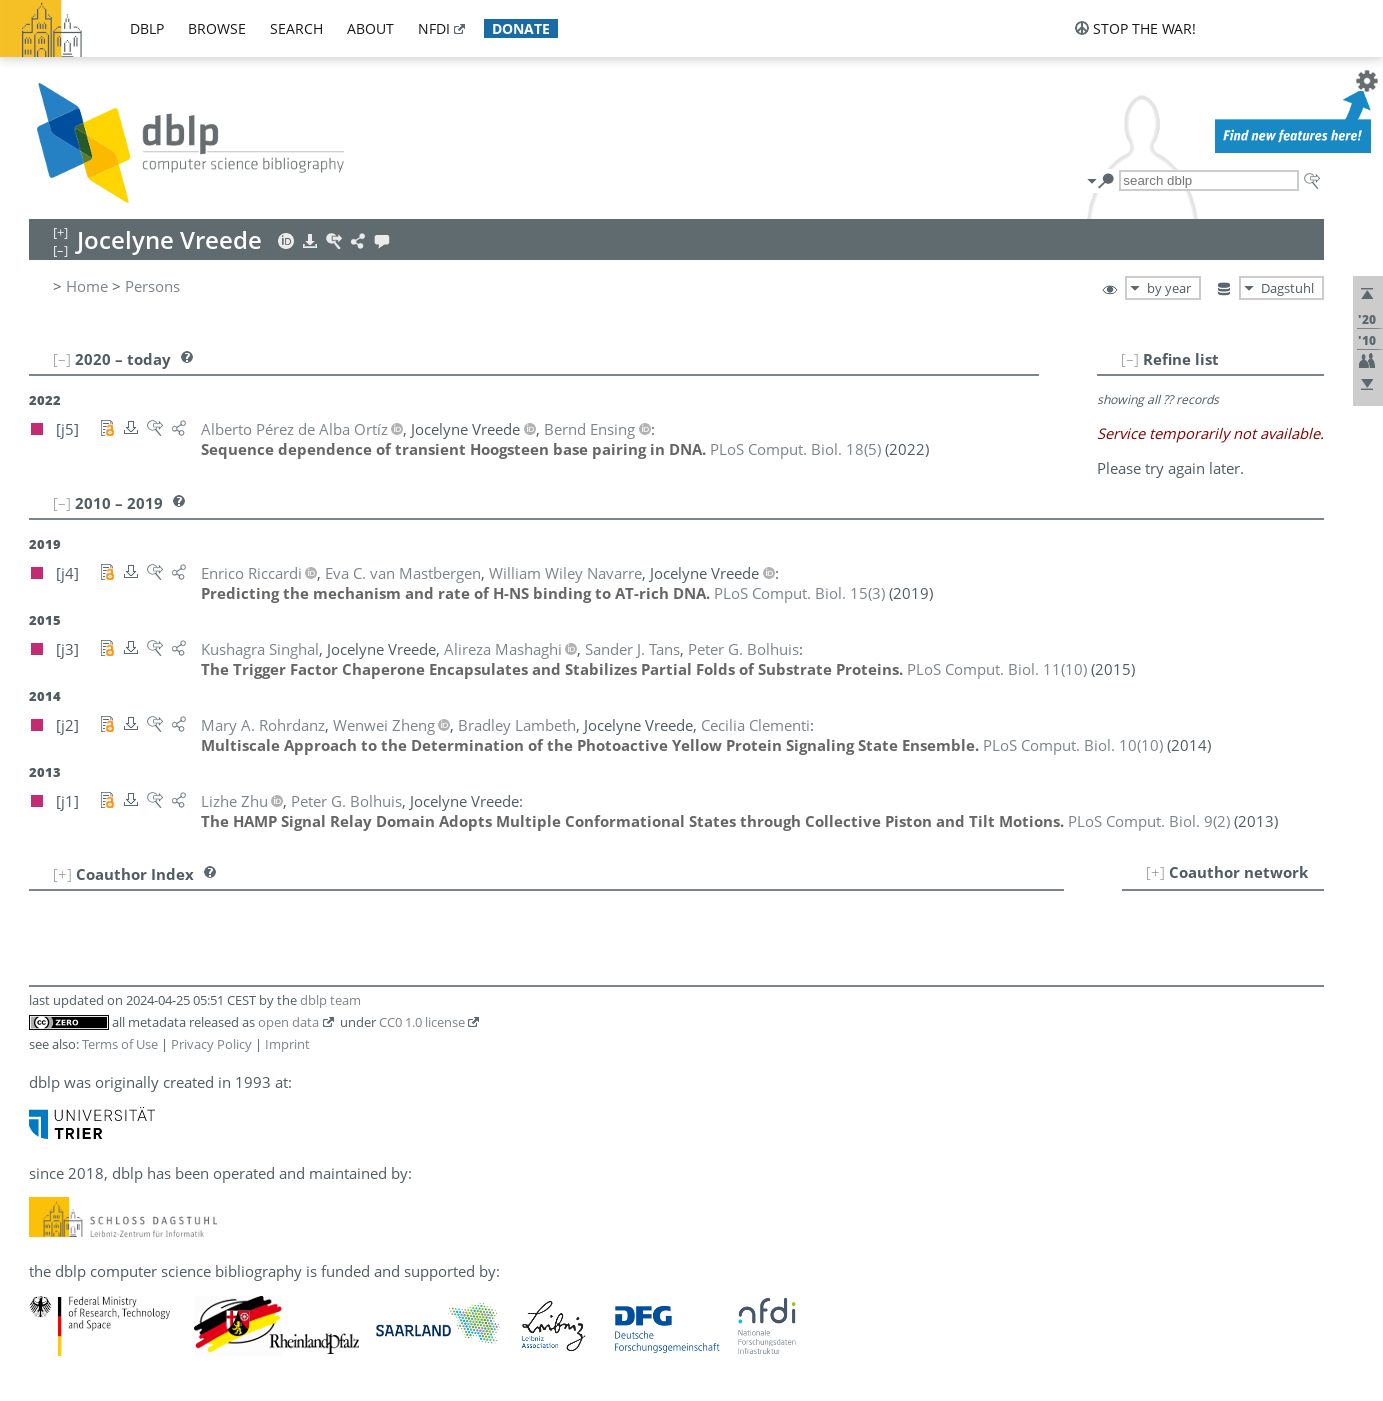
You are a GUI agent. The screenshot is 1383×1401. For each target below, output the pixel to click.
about (370, 28)
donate (521, 28)
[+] (1155, 872)
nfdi (434, 28)
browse (217, 28)
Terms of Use (120, 1044)
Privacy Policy (211, 1044)
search (296, 28)
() (795, 449)
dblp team (330, 1000)
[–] (1130, 359)
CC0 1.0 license (422, 1022)
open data (288, 1022)
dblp (147, 28)
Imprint (287, 1044)
